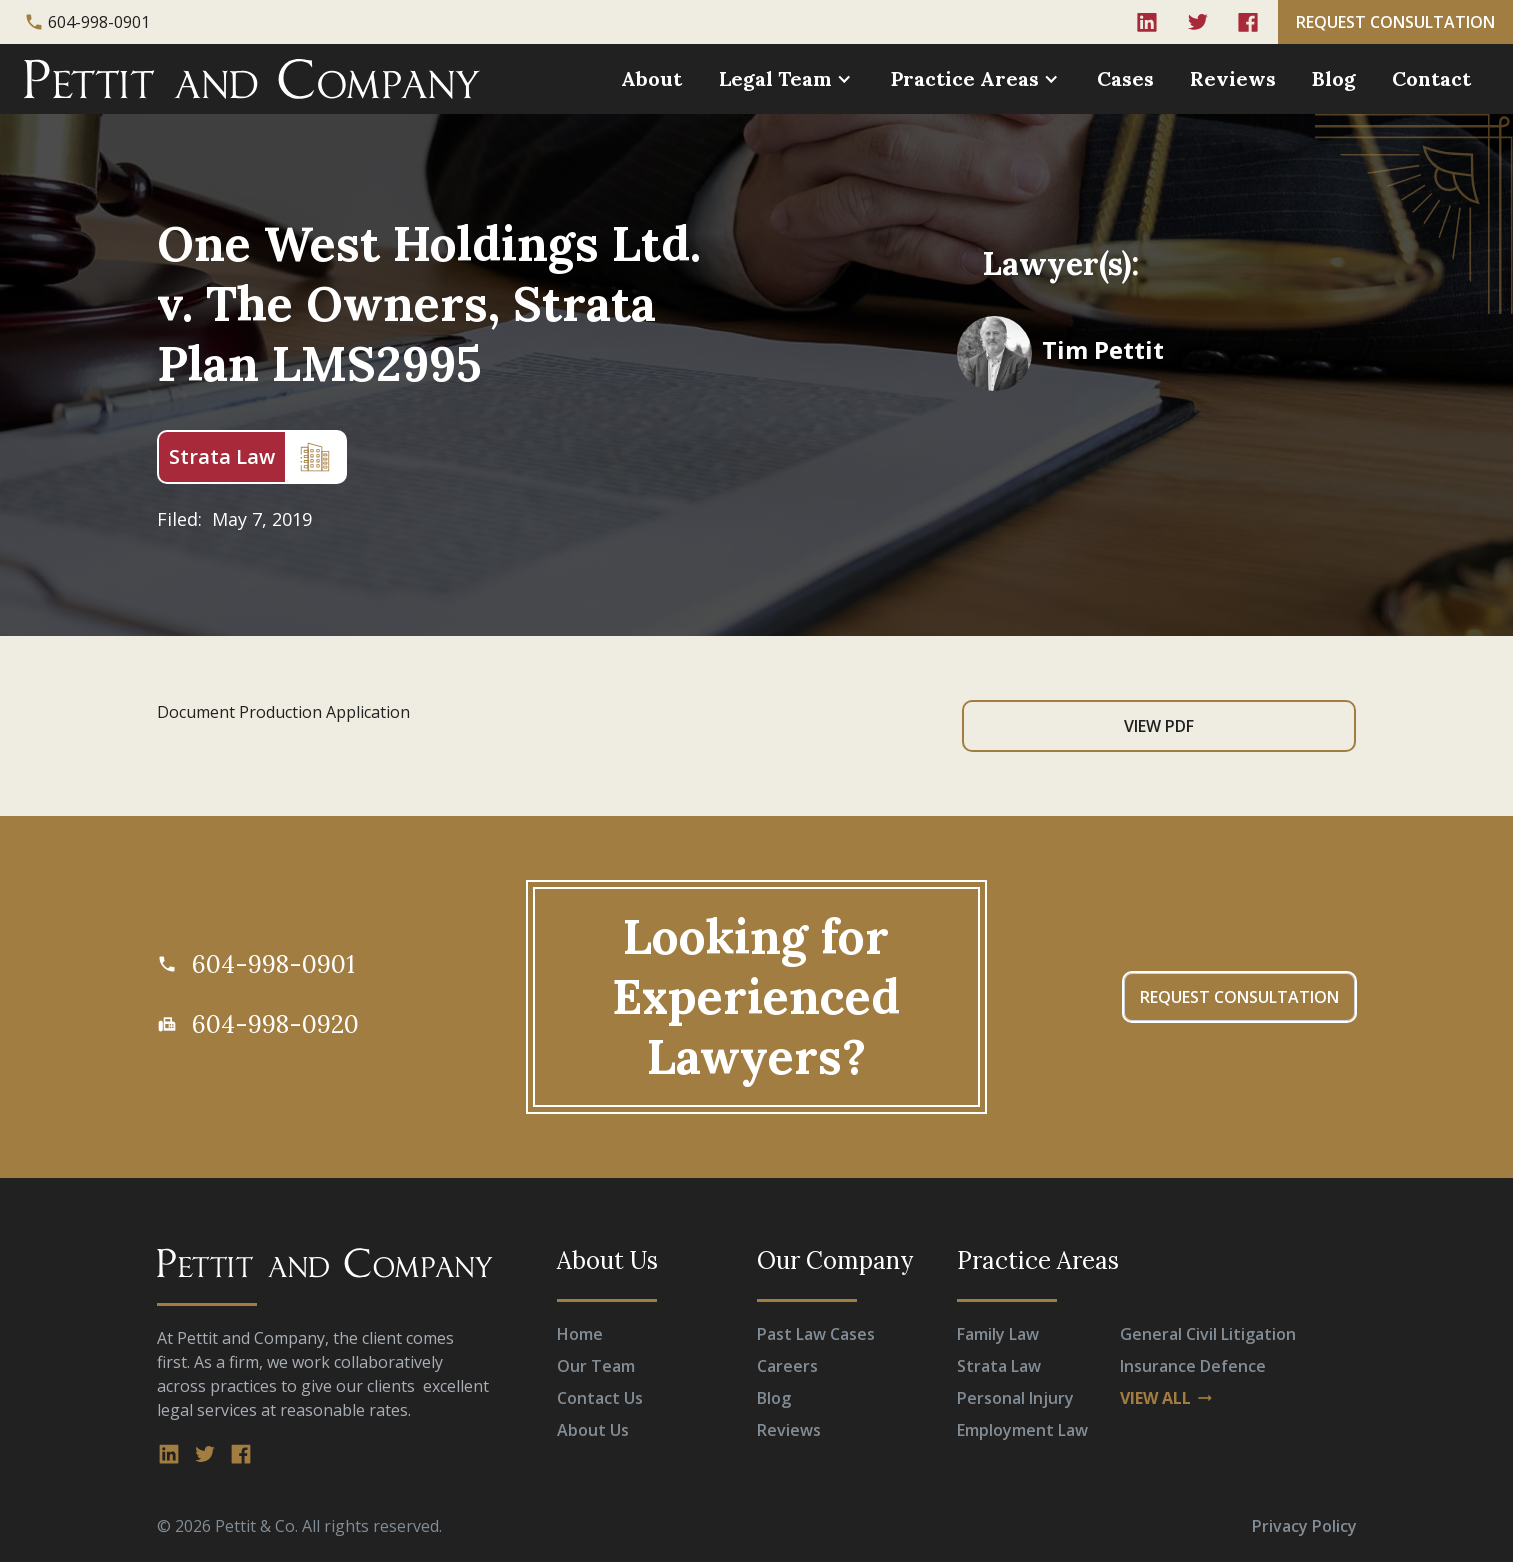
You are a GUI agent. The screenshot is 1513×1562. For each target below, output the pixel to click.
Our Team (596, 1366)
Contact (1431, 78)
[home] (252, 79)
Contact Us (600, 1398)
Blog (1334, 78)
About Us (593, 1430)
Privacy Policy (1304, 1526)
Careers (787, 1366)
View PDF (1159, 726)
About (651, 78)
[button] (787, 79)
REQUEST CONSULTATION (1395, 22)
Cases (1125, 78)
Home (580, 1334)
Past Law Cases (816, 1334)
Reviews (1233, 78)
